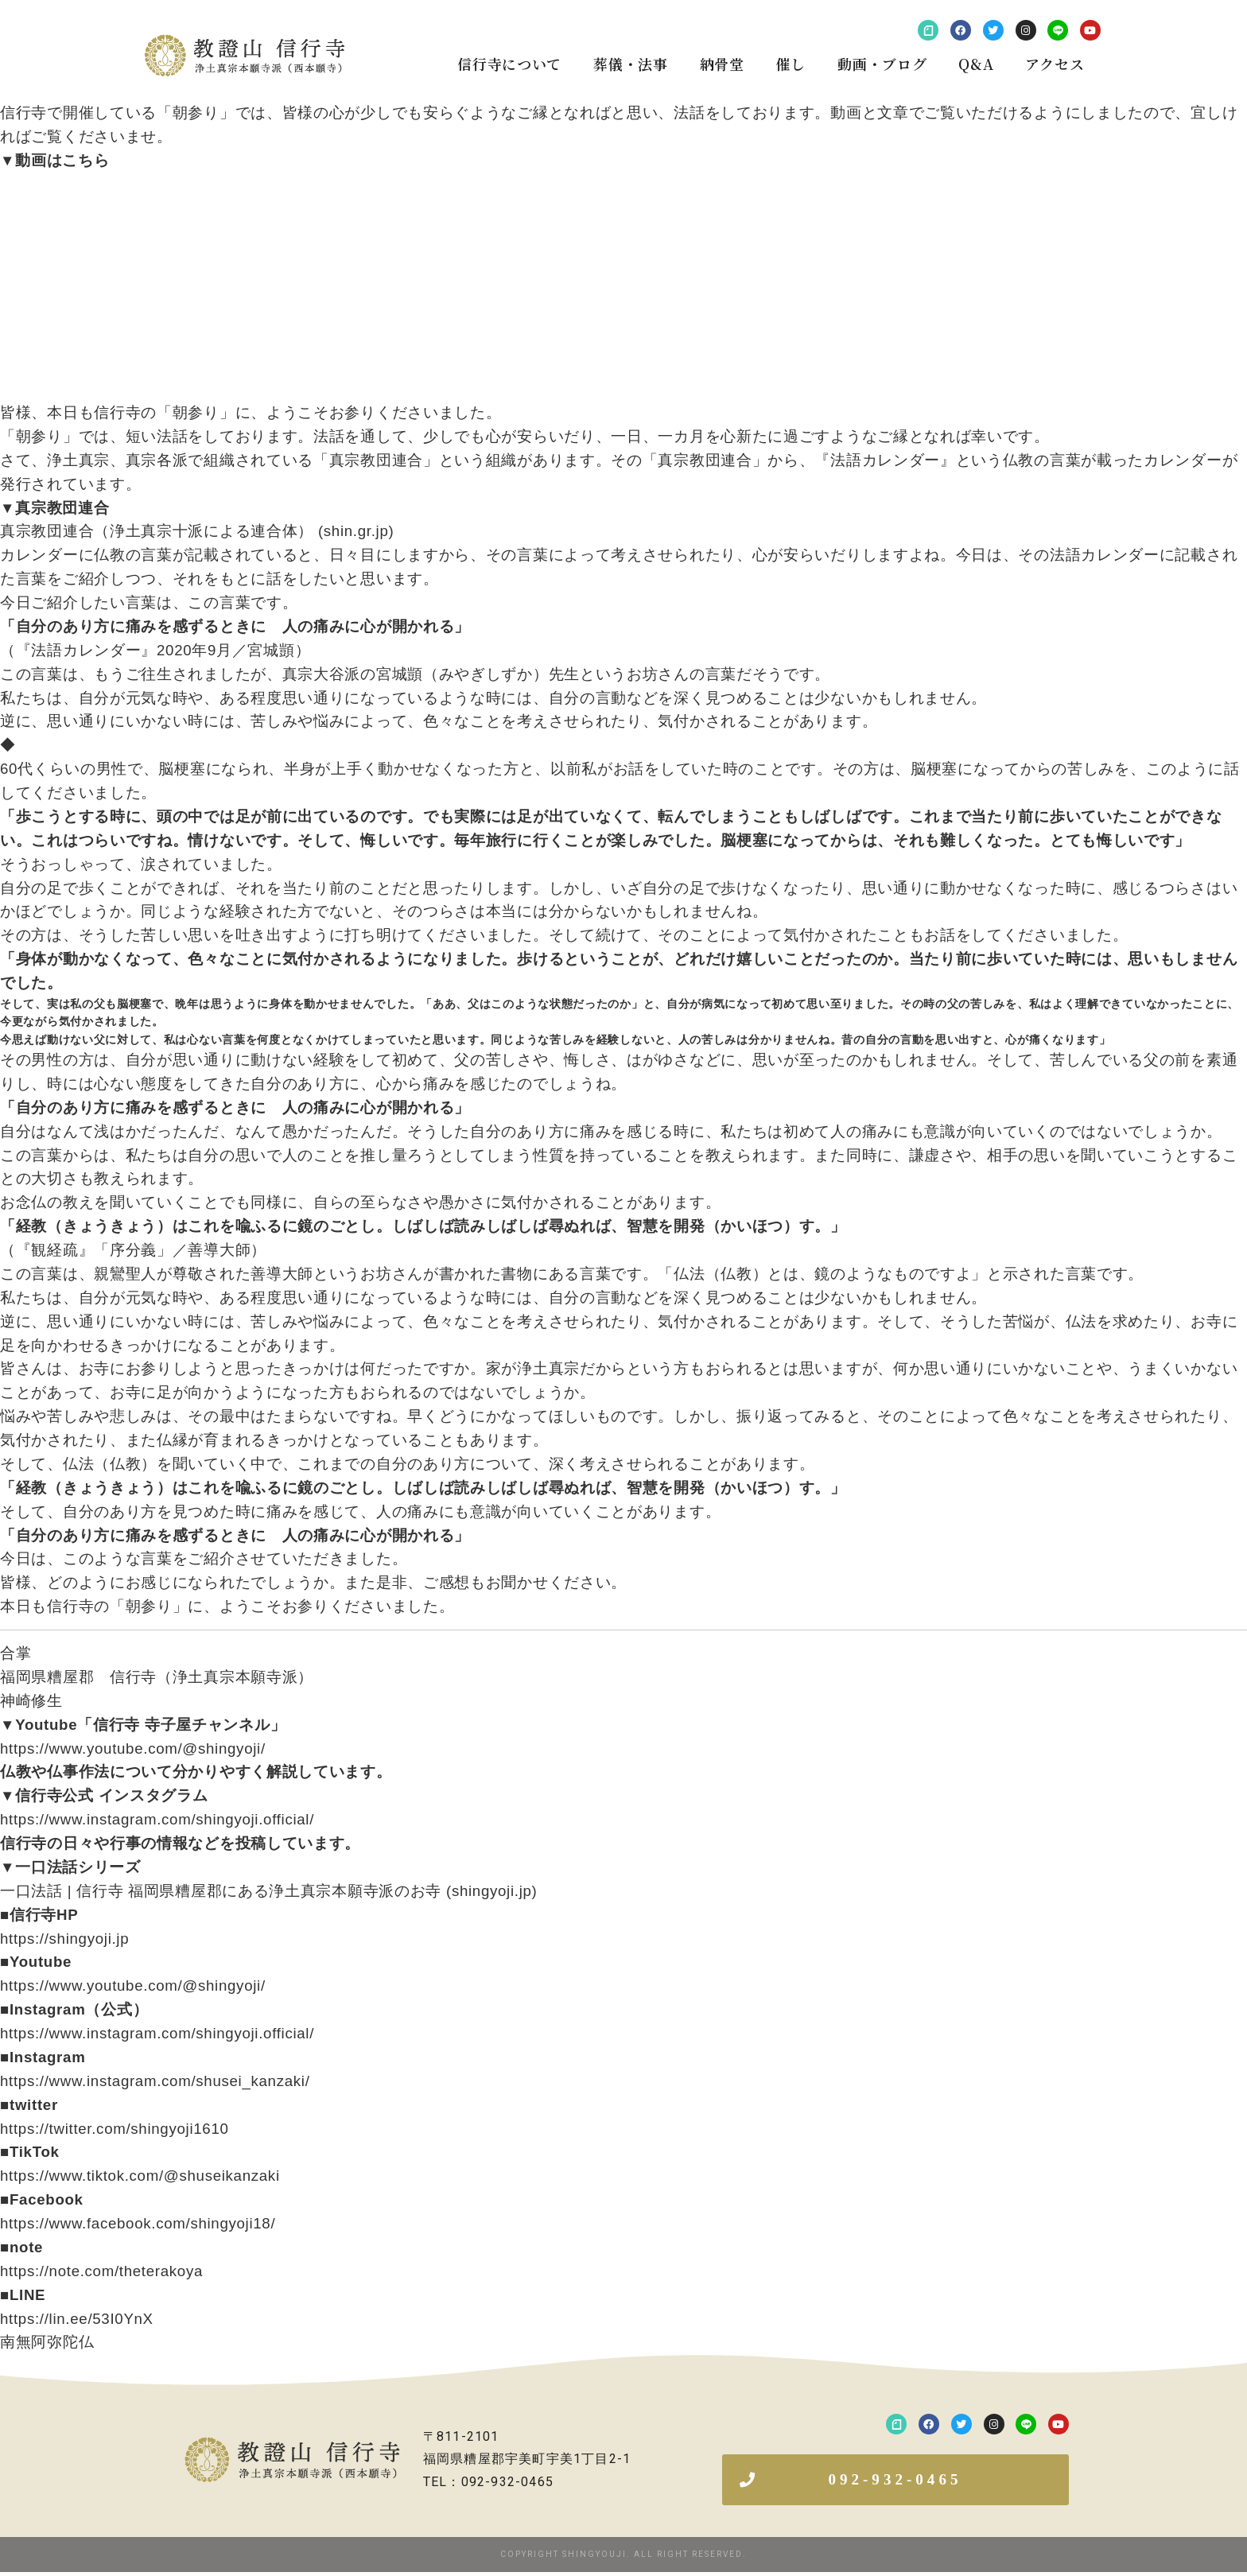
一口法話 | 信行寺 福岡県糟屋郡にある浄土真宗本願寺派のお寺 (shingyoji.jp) (269, 1890)
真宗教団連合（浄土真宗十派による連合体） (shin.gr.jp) (197, 531)
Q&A (975, 63)
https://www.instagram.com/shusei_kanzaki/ (155, 2081)
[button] (895, 2481)
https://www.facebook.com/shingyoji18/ (137, 2223)
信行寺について (509, 63)
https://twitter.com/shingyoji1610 (114, 2128)
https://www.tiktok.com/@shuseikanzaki (140, 2175)
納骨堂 (722, 63)
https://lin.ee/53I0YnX (76, 2318)
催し (791, 63)
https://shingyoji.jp (64, 1938)
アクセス (1054, 63)
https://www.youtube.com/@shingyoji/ (133, 1748)
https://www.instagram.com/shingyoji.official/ (157, 1819)
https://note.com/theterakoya (101, 2271)
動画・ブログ (882, 63)
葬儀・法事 (630, 63)
